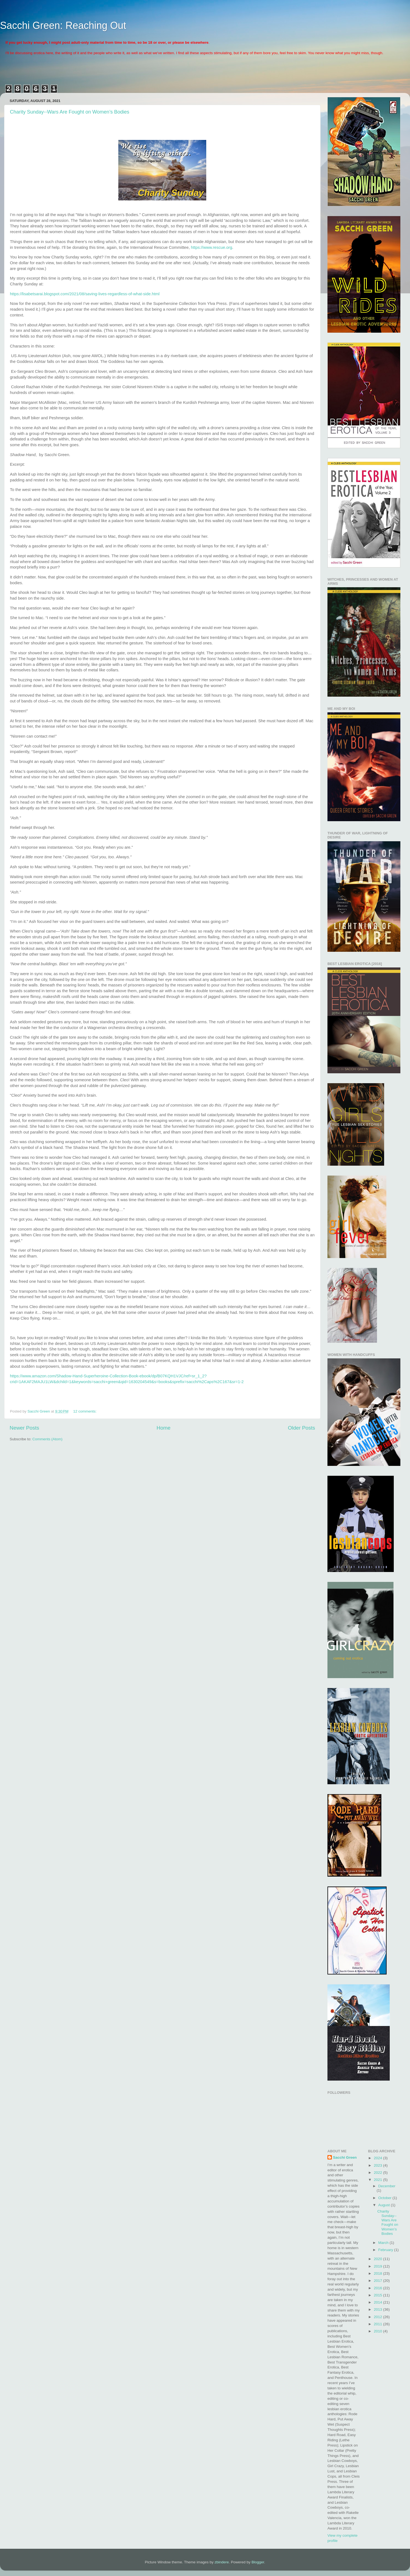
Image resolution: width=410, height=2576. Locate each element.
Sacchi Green (345, 2157)
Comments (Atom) (47, 1439)
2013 (378, 2309)
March (384, 2243)
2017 (378, 2281)
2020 (378, 2259)
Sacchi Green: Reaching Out (63, 25)
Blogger (258, 2562)
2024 (378, 2158)
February (386, 2250)
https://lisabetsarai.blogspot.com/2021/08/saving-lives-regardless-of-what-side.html (85, 294)
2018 (378, 2273)
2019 (378, 2266)
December (386, 2186)
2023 (378, 2165)
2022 (378, 2172)
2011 (378, 2324)
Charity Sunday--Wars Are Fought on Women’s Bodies (69, 112)
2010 (378, 2331)
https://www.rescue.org (211, 247)
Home (163, 1428)
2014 (378, 2302)
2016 (378, 2288)
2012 (378, 2317)
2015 (378, 2295)
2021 (378, 2180)
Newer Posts (24, 1428)
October (385, 2198)
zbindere (222, 2562)
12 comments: (85, 1411)
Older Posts (301, 1428)
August (384, 2205)
